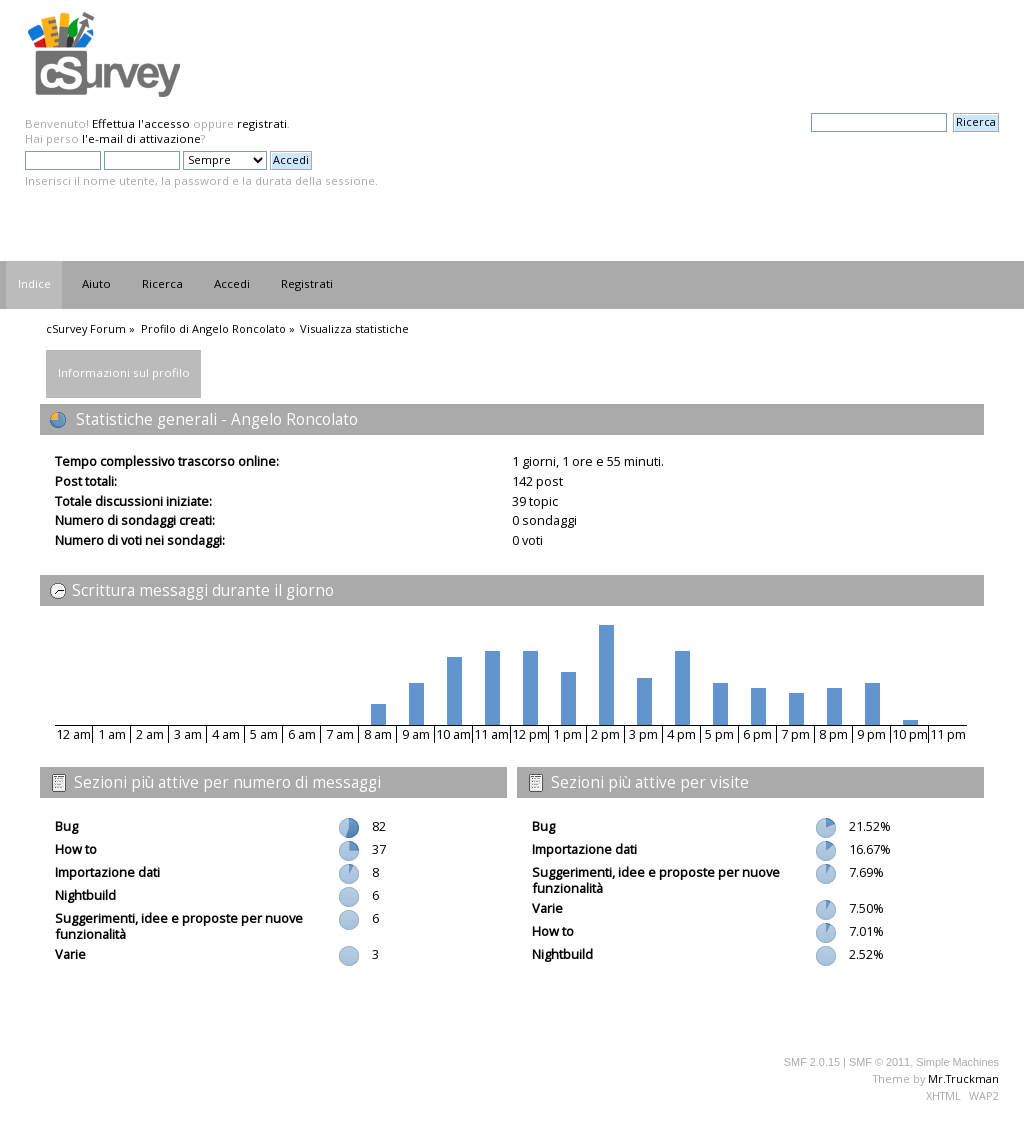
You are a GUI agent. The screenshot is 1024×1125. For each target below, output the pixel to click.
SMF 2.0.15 (812, 1062)
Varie (70, 954)
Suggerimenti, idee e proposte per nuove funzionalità (179, 926)
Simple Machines (957, 1062)
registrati (262, 123)
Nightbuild (85, 895)
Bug (66, 826)
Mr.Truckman (963, 1078)
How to (76, 849)
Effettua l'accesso (141, 123)
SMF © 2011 (879, 1062)
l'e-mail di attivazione (141, 138)
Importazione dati (107, 872)
